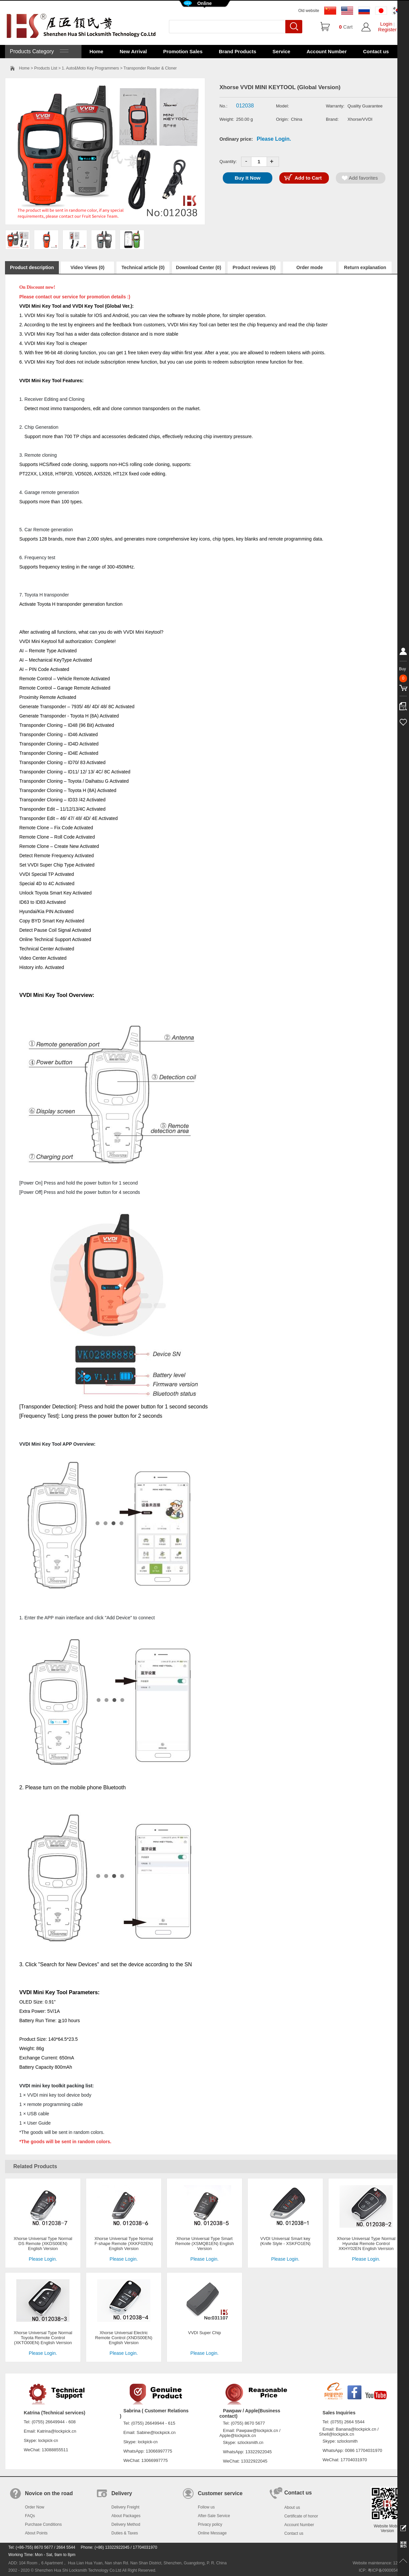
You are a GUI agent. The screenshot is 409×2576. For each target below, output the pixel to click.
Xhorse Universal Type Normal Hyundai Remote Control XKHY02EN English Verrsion (366, 2243)
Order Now (34, 2507)
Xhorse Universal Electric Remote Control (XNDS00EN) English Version (123, 2337)
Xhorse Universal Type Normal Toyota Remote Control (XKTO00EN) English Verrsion (43, 2337)
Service (281, 51)
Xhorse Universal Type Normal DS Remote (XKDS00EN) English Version (43, 2243)
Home (96, 51)
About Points (36, 2533)
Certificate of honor (301, 2516)
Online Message (212, 2533)
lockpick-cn (48, 2440)
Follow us (206, 2507)
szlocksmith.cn (250, 2442)
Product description (32, 267)
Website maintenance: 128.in (378, 2563)
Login (386, 24)
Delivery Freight (125, 2507)
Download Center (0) (198, 267)
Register (387, 29)
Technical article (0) (143, 267)
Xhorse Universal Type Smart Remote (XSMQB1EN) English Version (204, 2243)
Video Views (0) (87, 267)
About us (292, 2507)
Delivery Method (125, 2524)
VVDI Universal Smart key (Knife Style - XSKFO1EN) (285, 2241)
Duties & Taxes (124, 2533)
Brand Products (237, 51)
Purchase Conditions (43, 2524)
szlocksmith (347, 2441)
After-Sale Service (214, 2515)
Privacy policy (210, 2524)
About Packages (125, 2515)
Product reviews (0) (253, 267)
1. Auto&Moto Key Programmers (90, 68)
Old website (308, 10)
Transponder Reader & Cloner (150, 68)
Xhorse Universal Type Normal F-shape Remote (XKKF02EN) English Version (123, 2243)
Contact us (376, 51)
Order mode (309, 267)
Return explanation (365, 267)
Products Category (38, 51)
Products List (45, 68)
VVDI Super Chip (204, 2332)
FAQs (30, 2515)
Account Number (327, 51)
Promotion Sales (183, 51)
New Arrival (133, 51)
